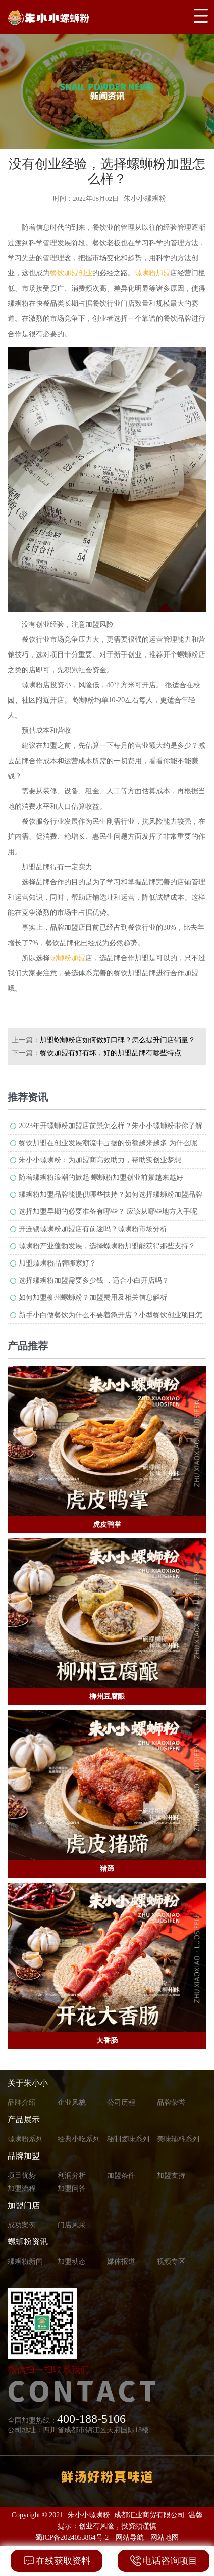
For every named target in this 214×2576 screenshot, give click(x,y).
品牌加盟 (24, 2155)
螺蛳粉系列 (25, 2139)
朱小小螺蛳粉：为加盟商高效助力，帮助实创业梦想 (100, 1160)
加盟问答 (72, 2188)
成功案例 (22, 2225)
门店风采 (72, 2225)
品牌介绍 (22, 2102)
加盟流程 (22, 2188)
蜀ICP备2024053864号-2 (72, 2537)
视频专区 (171, 2261)
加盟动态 (72, 2261)
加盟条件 (121, 2175)
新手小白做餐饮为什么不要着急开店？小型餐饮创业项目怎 (110, 1315)
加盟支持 (171, 2175)
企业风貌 (72, 2102)
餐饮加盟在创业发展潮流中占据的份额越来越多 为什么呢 (108, 1143)
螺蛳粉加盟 (152, 273)
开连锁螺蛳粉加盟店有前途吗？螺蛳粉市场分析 (93, 1229)
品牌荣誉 (171, 2102)
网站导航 (130, 2537)
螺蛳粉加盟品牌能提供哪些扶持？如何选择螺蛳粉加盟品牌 (110, 1194)
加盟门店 (24, 2205)
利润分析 (72, 2175)
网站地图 (164, 2537)
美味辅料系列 (178, 2139)
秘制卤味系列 (128, 2139)
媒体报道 (121, 2261)
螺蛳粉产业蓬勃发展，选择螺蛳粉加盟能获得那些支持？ (107, 1246)
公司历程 (121, 2102)
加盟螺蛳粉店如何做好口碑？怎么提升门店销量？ (117, 1040)
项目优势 (22, 2175)
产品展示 (24, 2119)
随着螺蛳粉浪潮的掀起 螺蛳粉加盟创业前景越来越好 (101, 1177)
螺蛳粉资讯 (28, 2241)
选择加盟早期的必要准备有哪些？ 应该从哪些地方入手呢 (108, 1211)
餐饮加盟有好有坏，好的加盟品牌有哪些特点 (110, 1053)
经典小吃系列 (79, 2139)
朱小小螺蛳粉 (89, 2515)
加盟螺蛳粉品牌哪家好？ (57, 1263)
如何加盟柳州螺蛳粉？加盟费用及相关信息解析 (93, 1297)
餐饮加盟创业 (71, 273)
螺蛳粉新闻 (25, 2261)
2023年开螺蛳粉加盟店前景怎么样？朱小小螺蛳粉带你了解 (110, 1126)
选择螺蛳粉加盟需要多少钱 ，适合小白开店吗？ (94, 1280)
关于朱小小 (28, 2083)
